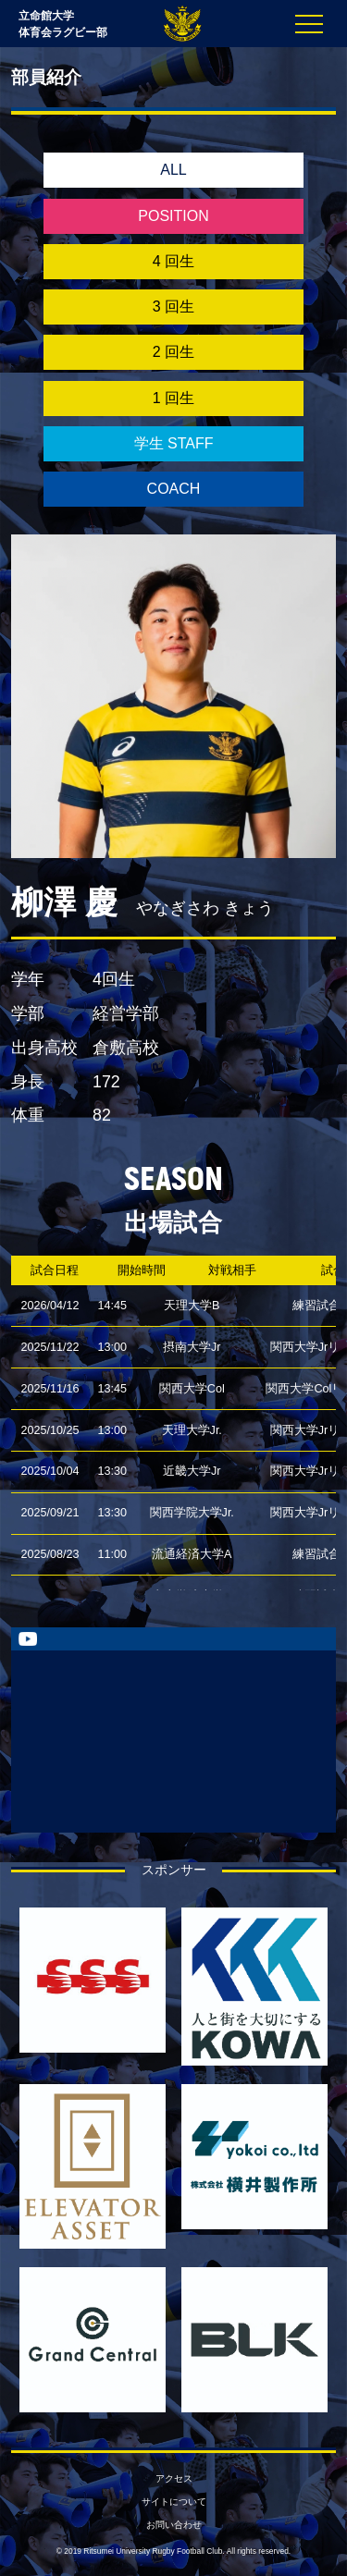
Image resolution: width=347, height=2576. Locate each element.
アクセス (173, 2478)
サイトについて (174, 2501)
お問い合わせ (174, 2525)
